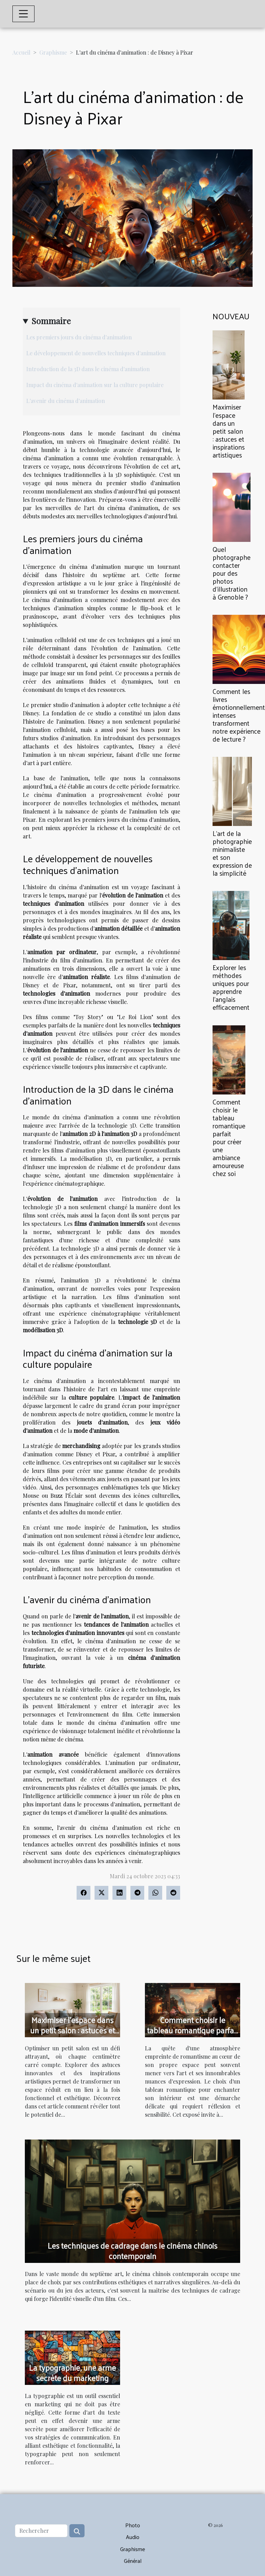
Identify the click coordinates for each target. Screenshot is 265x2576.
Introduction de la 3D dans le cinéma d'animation (88, 369)
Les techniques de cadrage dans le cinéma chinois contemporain (132, 2250)
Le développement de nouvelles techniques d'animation (96, 353)
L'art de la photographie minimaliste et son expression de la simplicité (232, 853)
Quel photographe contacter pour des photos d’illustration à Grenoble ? (232, 573)
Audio (132, 2537)
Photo (132, 2525)
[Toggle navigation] (23, 14)
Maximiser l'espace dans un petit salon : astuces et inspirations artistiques (229, 430)
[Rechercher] (41, 2530)
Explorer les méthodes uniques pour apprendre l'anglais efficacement (231, 987)
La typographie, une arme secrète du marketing (72, 2372)
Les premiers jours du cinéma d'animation (79, 337)
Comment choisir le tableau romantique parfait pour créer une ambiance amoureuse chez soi (229, 1137)
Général (132, 2561)
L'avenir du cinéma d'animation (65, 400)
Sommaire (51, 320)
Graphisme (53, 52)
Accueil (21, 52)
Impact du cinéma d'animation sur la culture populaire (95, 384)
